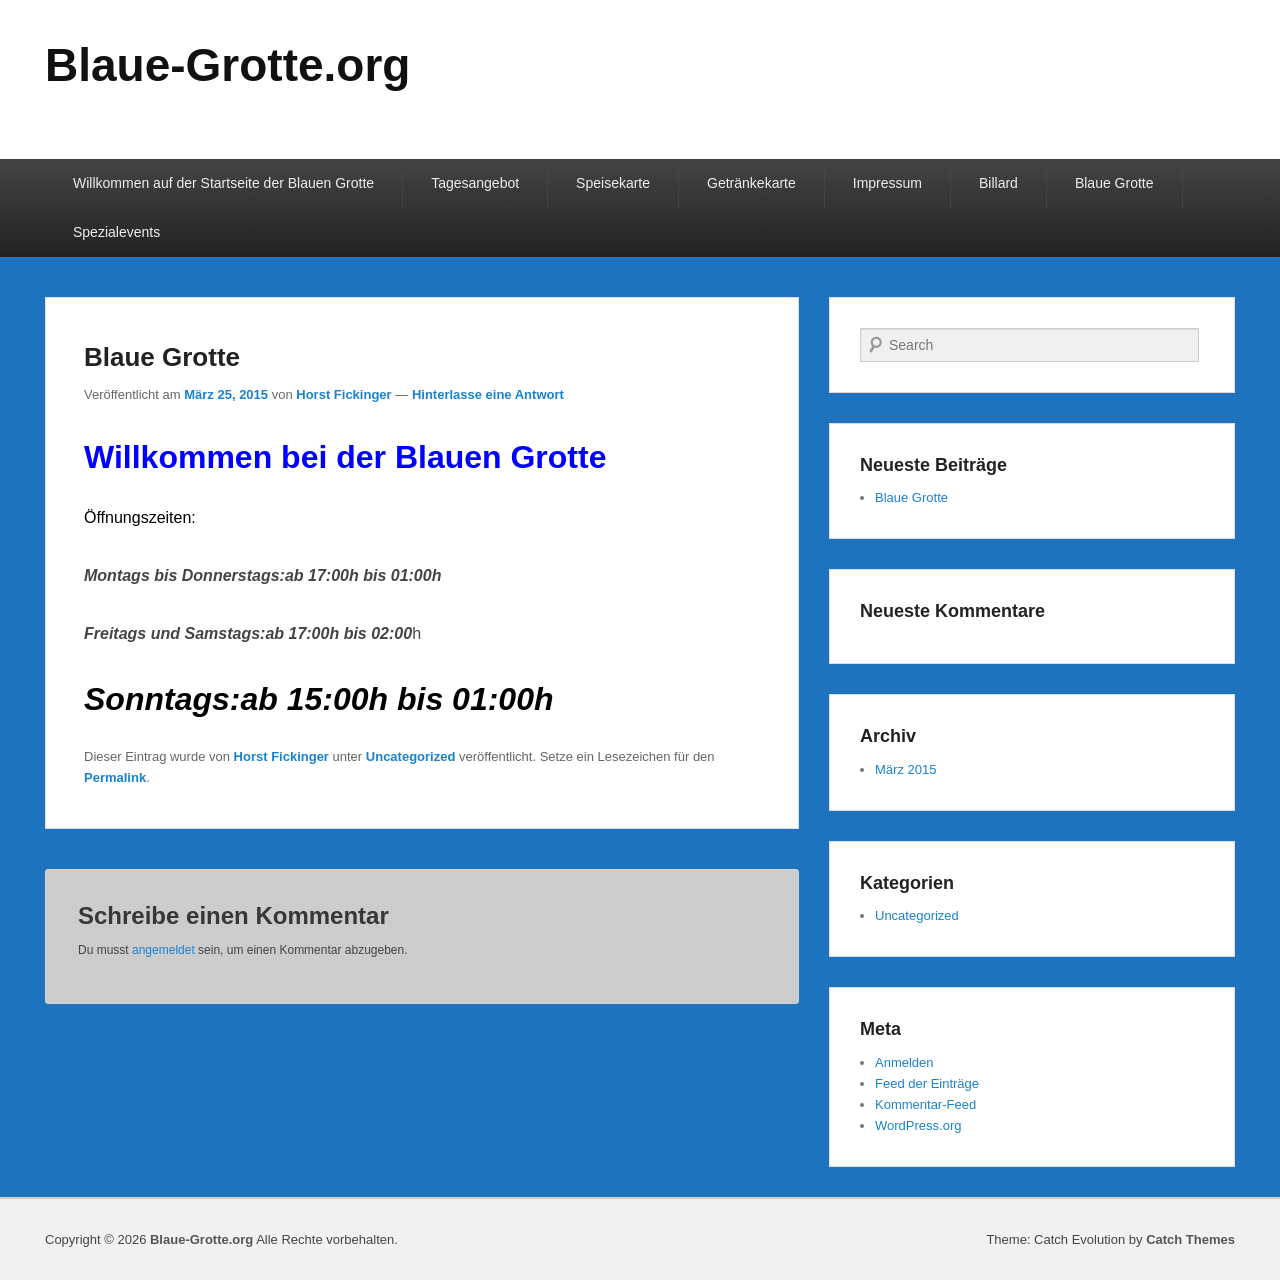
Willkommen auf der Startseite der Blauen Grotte (223, 183)
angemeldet (163, 950)
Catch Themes (1190, 1239)
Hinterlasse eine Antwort (488, 394)
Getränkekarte (751, 183)
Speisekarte (613, 183)
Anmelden (904, 1062)
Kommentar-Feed (925, 1104)
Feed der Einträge (927, 1083)
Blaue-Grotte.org (227, 65)
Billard (998, 183)
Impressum (887, 183)
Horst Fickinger (343, 394)
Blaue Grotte (1114, 183)
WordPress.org (918, 1125)
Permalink (115, 777)
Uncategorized (411, 756)
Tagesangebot (475, 183)
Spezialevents (116, 232)
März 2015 (905, 769)
